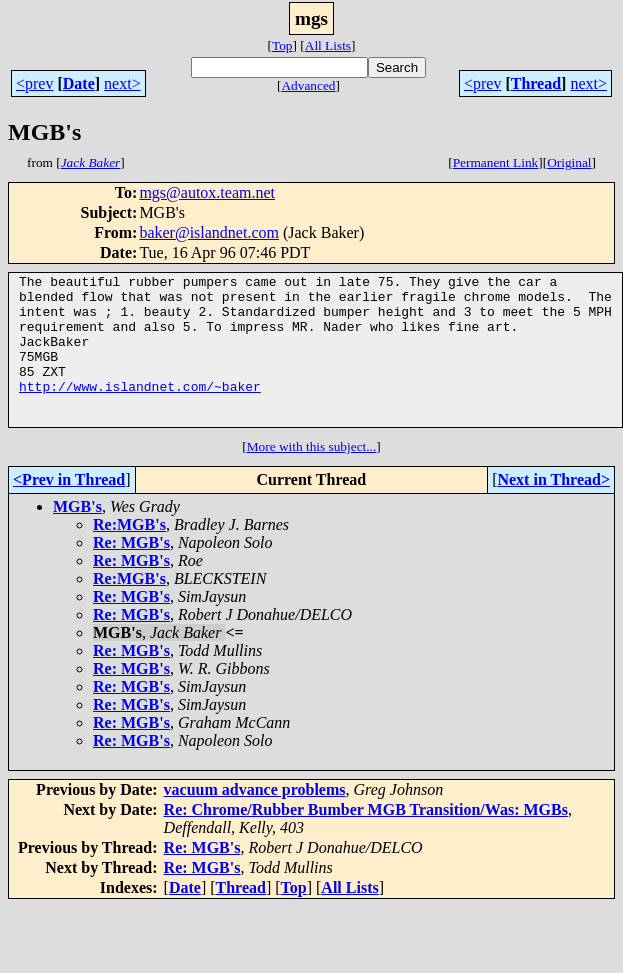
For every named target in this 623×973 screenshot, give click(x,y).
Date (79, 83)
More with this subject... (312, 476)
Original (569, 162)
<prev (34, 83)
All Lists (328, 45)
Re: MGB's (131, 572)
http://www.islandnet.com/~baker (140, 410)
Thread (536, 83)
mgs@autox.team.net (207, 192)
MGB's (77, 536)
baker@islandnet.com (209, 232)
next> (122, 83)
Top (282, 45)
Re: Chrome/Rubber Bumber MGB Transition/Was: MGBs (366, 839)
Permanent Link (496, 162)
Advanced (308, 85)
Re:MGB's (129, 554)
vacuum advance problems (255, 819)
